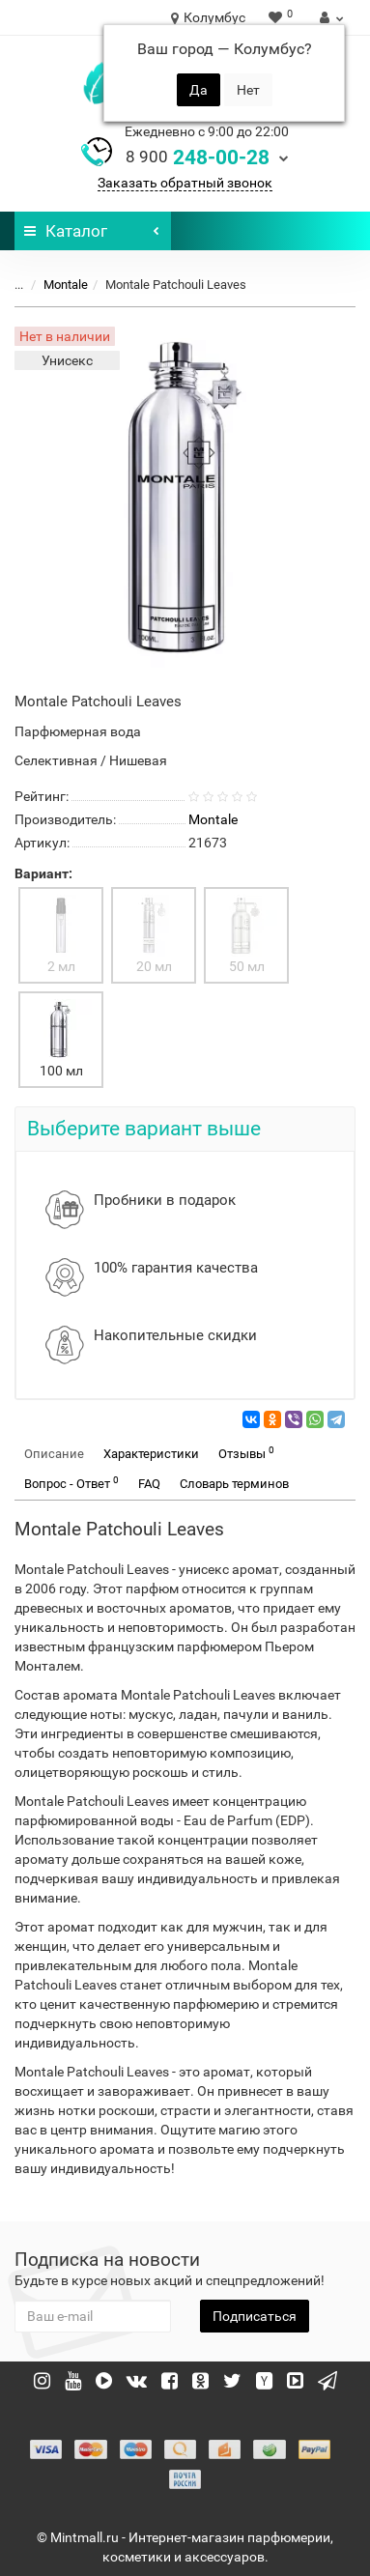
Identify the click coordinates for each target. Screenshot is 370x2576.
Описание (54, 1453)
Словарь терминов (234, 1483)
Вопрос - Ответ (71, 1482)
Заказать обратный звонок (185, 182)
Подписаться (255, 2316)
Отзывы (246, 1453)
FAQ (149, 1483)
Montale (65, 284)
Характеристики (151, 1453)
